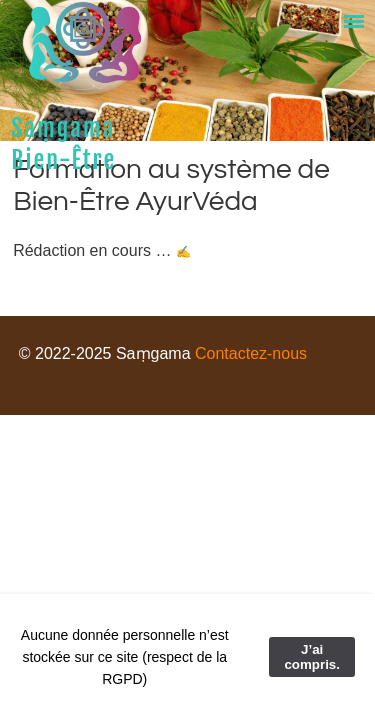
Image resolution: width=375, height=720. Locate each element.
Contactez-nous (251, 353)
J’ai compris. (312, 657)
